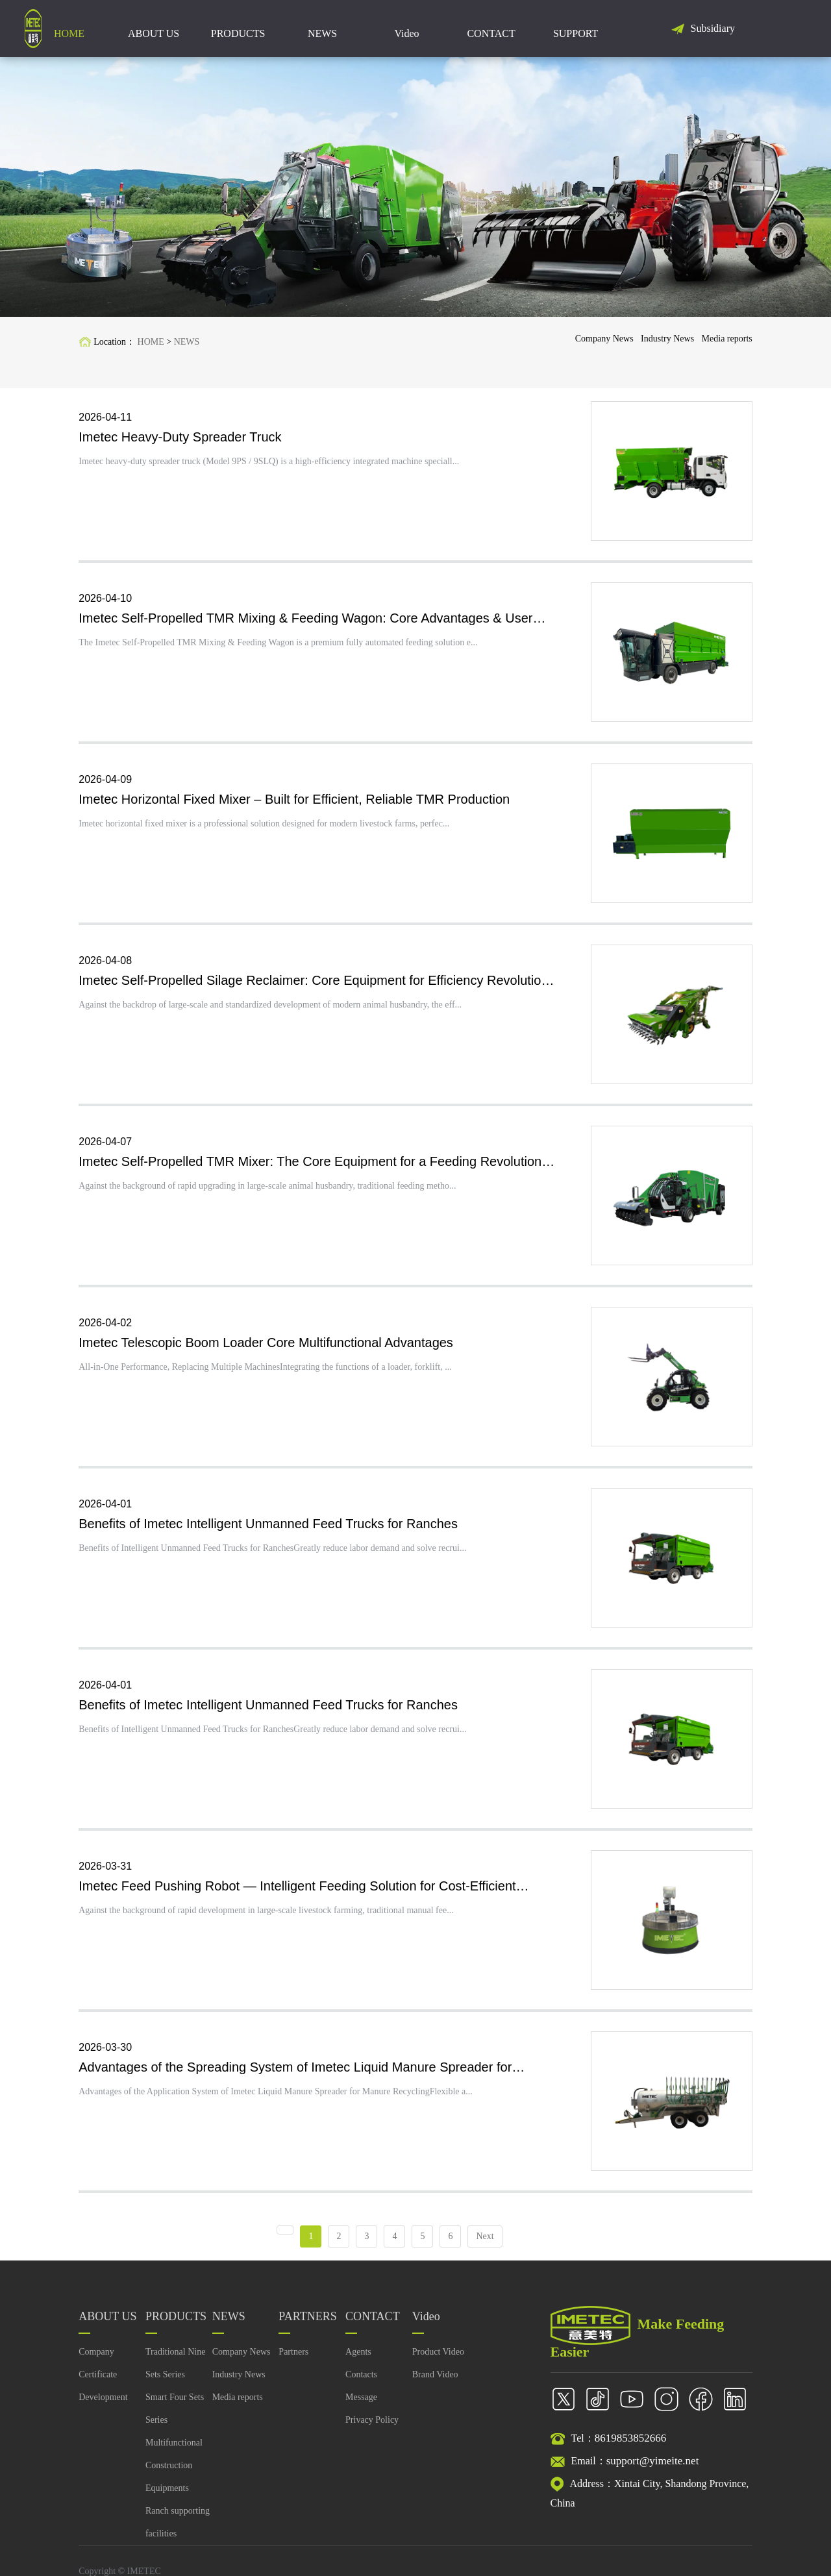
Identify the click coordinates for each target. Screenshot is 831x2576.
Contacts (361, 2385)
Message (361, 2407)
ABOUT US (153, 29)
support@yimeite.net (652, 2471)
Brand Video (435, 2385)
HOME (69, 29)
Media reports (727, 338)
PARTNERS (307, 2326)
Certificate (98, 2385)
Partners (293, 2362)
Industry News (666, 338)
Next (484, 2246)
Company (96, 2362)
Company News (601, 338)
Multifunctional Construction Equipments (174, 2475)
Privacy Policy (372, 2430)
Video (406, 29)
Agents (358, 2362)
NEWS (322, 29)
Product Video (438, 2362)
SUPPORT (575, 29)
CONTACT (491, 29)
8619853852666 (631, 2448)
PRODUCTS (238, 29)
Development (103, 2407)
